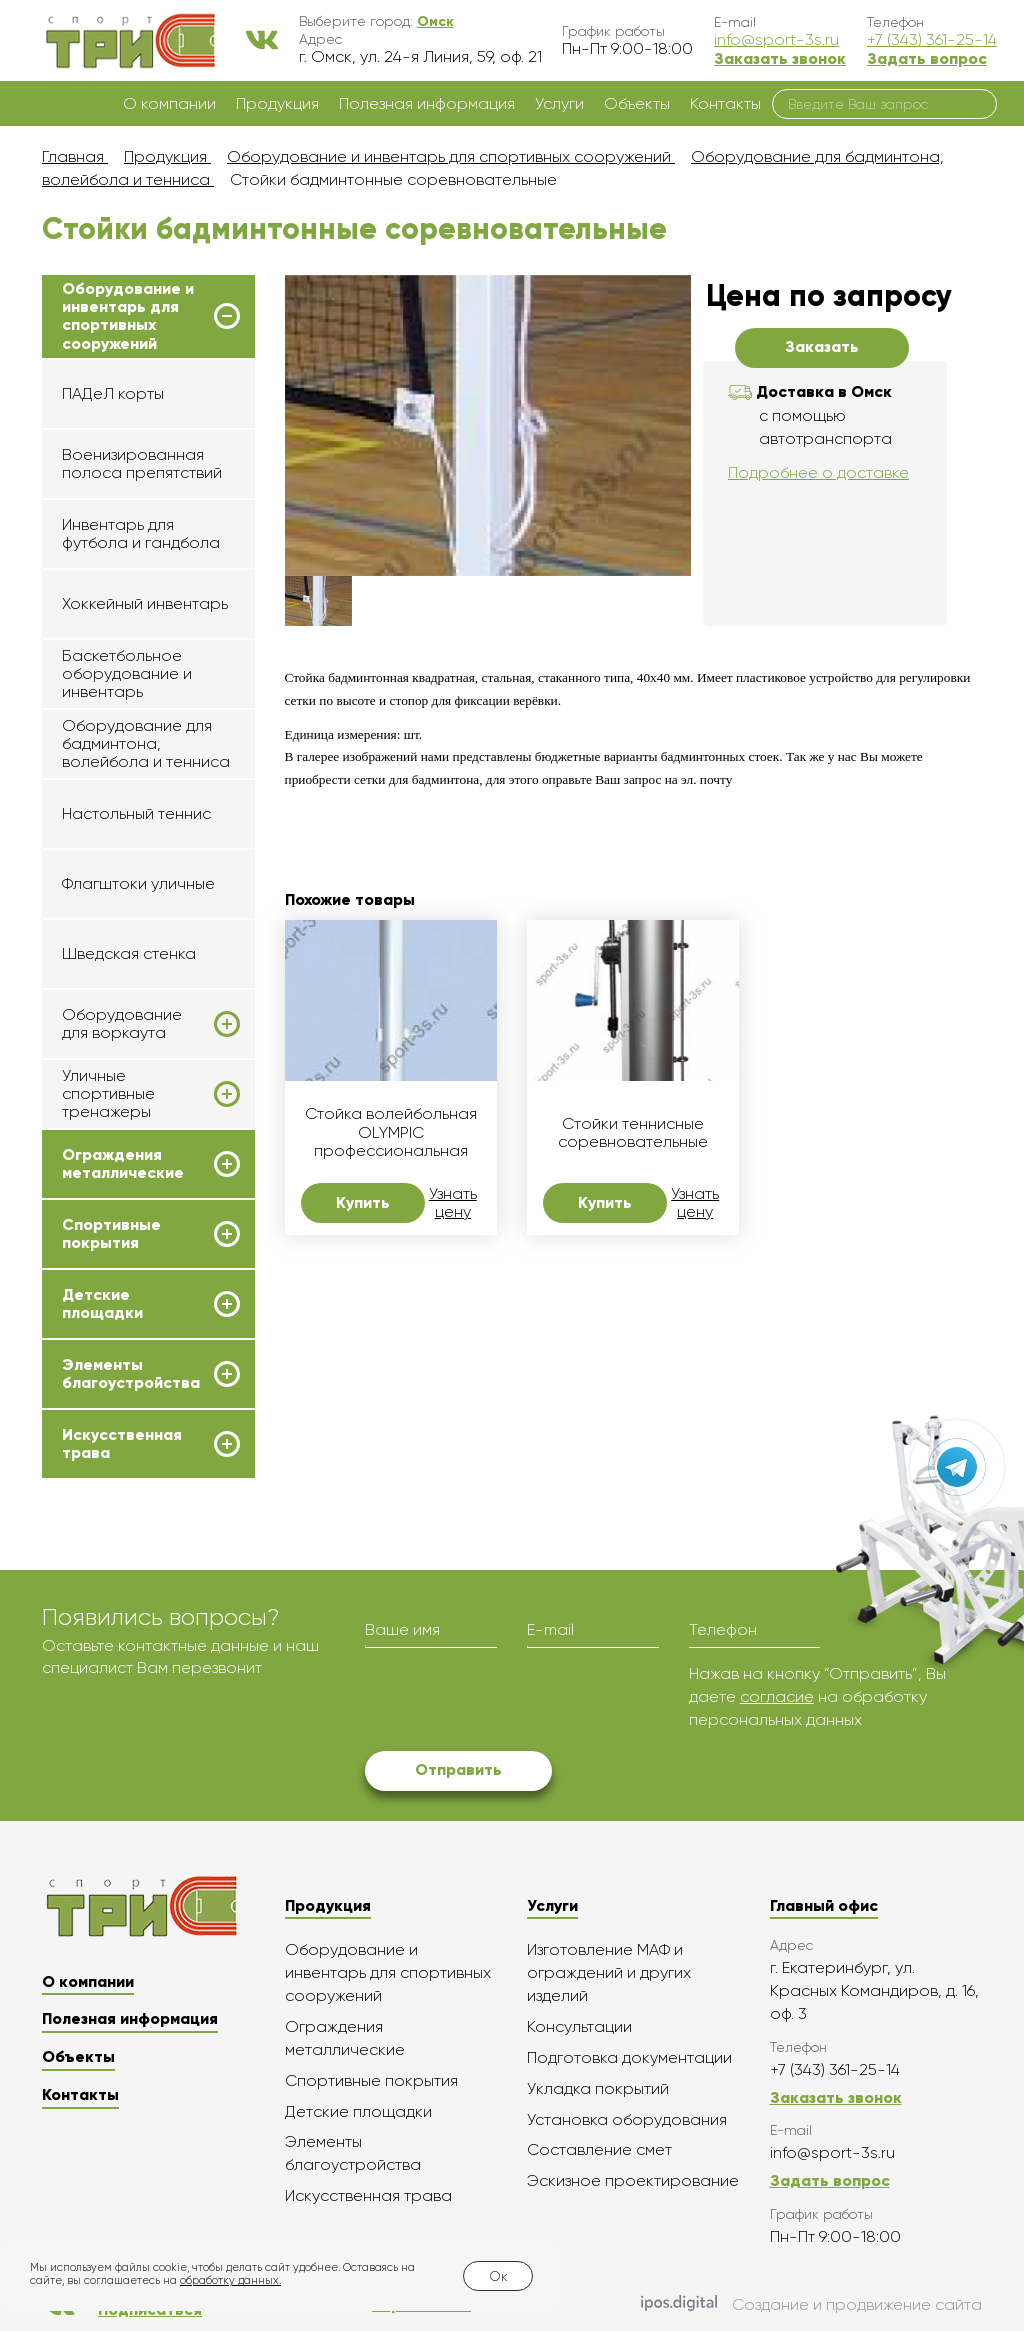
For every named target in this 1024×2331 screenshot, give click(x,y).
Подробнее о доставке (818, 472)
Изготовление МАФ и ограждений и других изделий (609, 1972)
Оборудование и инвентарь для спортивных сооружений (128, 316)
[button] (435, 21)
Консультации (579, 2026)
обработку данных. (230, 2280)
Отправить (458, 1769)
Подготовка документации (629, 2057)
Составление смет (599, 2149)
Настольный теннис (136, 813)
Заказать (822, 346)
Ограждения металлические (123, 1164)
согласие (777, 1696)
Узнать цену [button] (453, 1203)
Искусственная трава (122, 1444)
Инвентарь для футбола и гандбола (141, 533)
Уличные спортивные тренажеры (108, 1094)
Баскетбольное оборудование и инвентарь (127, 674)
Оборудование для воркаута (122, 1024)
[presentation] (517, 1702)
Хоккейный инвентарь (145, 603)
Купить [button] (363, 1202)
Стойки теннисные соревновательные (633, 1133)
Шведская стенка (129, 953)
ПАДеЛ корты (113, 393)
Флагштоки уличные (138, 883)
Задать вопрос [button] (927, 58)
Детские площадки (102, 1304)
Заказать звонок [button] (780, 58)
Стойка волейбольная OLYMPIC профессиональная (391, 1132)
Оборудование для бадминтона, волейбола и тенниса (146, 744)
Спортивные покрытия (111, 1234)
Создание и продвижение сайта (811, 2305)
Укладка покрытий (598, 2088)
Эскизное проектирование (633, 2180)
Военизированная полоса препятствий (142, 463)
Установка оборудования (627, 2119)
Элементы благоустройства (131, 1374)
